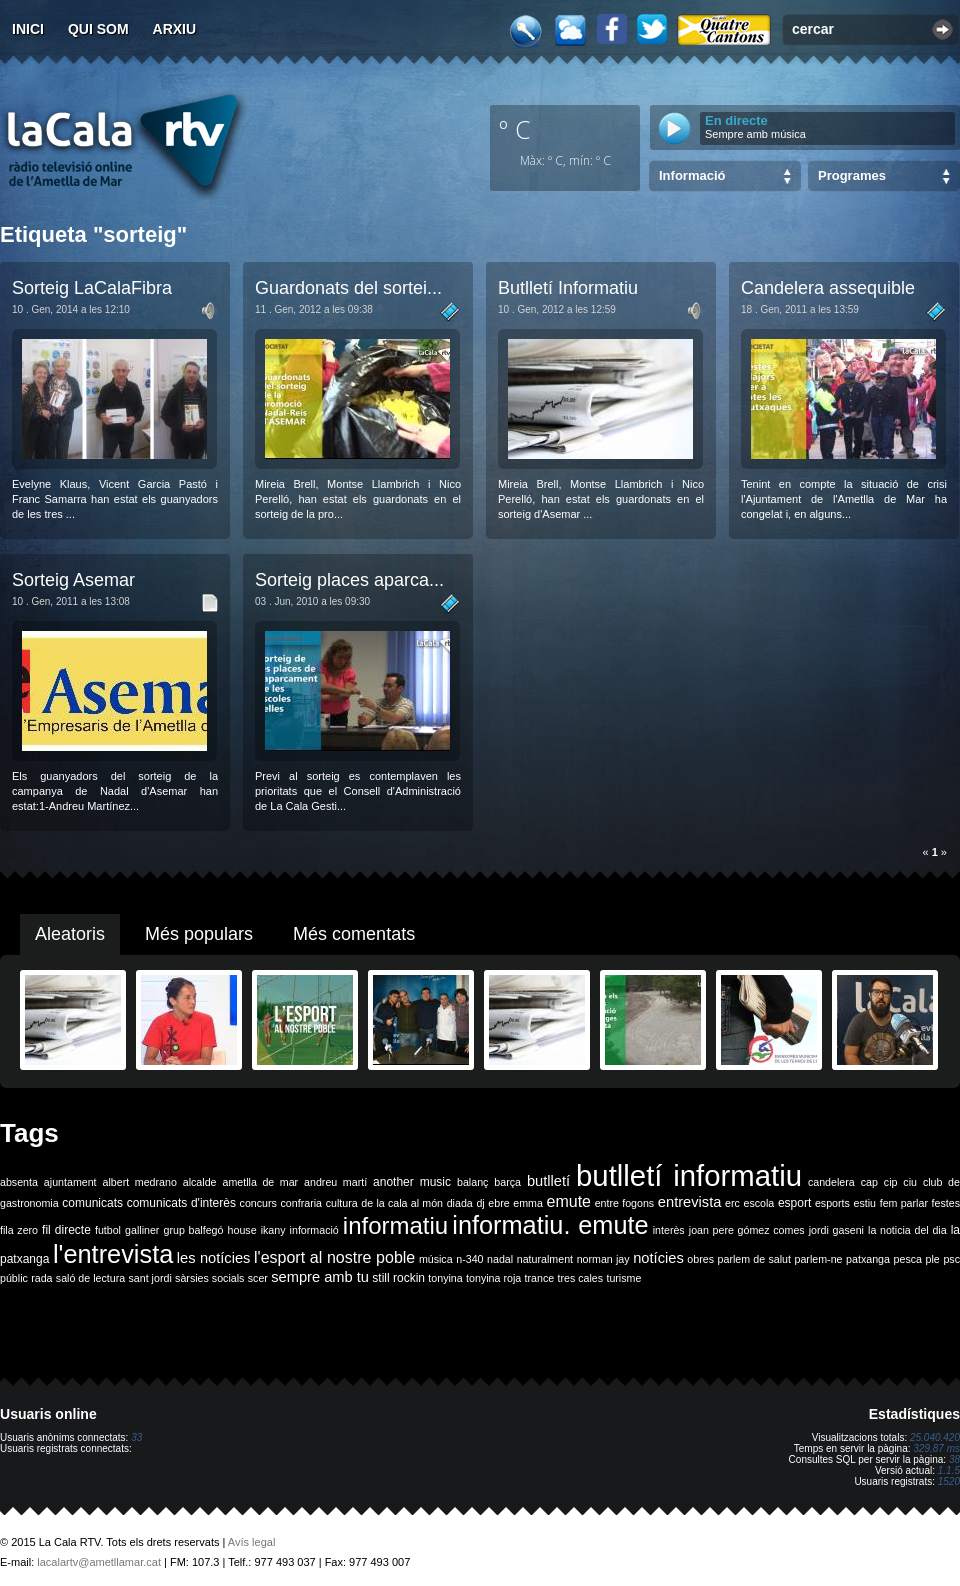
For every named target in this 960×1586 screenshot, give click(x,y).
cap (869, 1182)
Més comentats (354, 934)
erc (732, 1203)
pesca (908, 1259)
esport (794, 1203)
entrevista (690, 1202)
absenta (19, 1182)
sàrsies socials (209, 1278)
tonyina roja (493, 1278)
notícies (658, 1258)
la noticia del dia (907, 1230)
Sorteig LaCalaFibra (92, 288)
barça (507, 1182)
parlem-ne (819, 1259)
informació (314, 1230)
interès (669, 1230)
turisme (623, 1278)
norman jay (603, 1259)
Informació (692, 175)
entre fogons (625, 1203)
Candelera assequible (828, 288)
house (242, 1230)
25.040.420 (935, 1437)
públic (14, 1278)
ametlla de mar (260, 1182)
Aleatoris (70, 934)
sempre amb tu (320, 1277)
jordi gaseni (836, 1230)
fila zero (19, 1230)
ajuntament (70, 1182)
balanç (472, 1182)
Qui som (98, 29)
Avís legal (252, 1542)
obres (700, 1259)
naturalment (545, 1259)
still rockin (398, 1278)
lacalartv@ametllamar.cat (99, 1562)
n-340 (469, 1259)
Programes (852, 175)
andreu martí (335, 1182)
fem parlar (904, 1203)
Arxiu (175, 29)
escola (758, 1203)
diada (460, 1203)
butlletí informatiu (689, 1175)
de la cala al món (402, 1203)
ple (933, 1259)
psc (951, 1259)
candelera (831, 1182)
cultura (342, 1203)
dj (480, 1203)
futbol (108, 1230)
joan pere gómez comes (747, 1230)
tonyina (445, 1278)
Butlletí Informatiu (568, 288)
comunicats (92, 1203)
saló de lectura (90, 1278)
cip (891, 1182)
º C (515, 129)
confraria (301, 1203)
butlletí (548, 1181)
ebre (498, 1203)
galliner (142, 1230)
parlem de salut (754, 1259)
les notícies (214, 1258)
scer (258, 1278)
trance (540, 1278)
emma (528, 1203)
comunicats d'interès (181, 1203)
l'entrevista (113, 1254)
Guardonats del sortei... (348, 288)
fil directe (66, 1230)
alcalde (200, 1182)
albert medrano (140, 1182)
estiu (865, 1203)
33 (136, 1437)
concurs (258, 1203)
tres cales (580, 1278)
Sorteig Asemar (73, 580)
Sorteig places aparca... (349, 580)
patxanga (868, 1259)
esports (832, 1203)
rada (41, 1278)
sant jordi (150, 1278)
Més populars (199, 934)
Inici (28, 29)
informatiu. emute (550, 1225)
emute (569, 1201)
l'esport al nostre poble (334, 1257)
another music (412, 1182)
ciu (910, 1182)
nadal (500, 1259)
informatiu (395, 1225)
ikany (273, 1230)
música (436, 1259)
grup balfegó (193, 1230)
